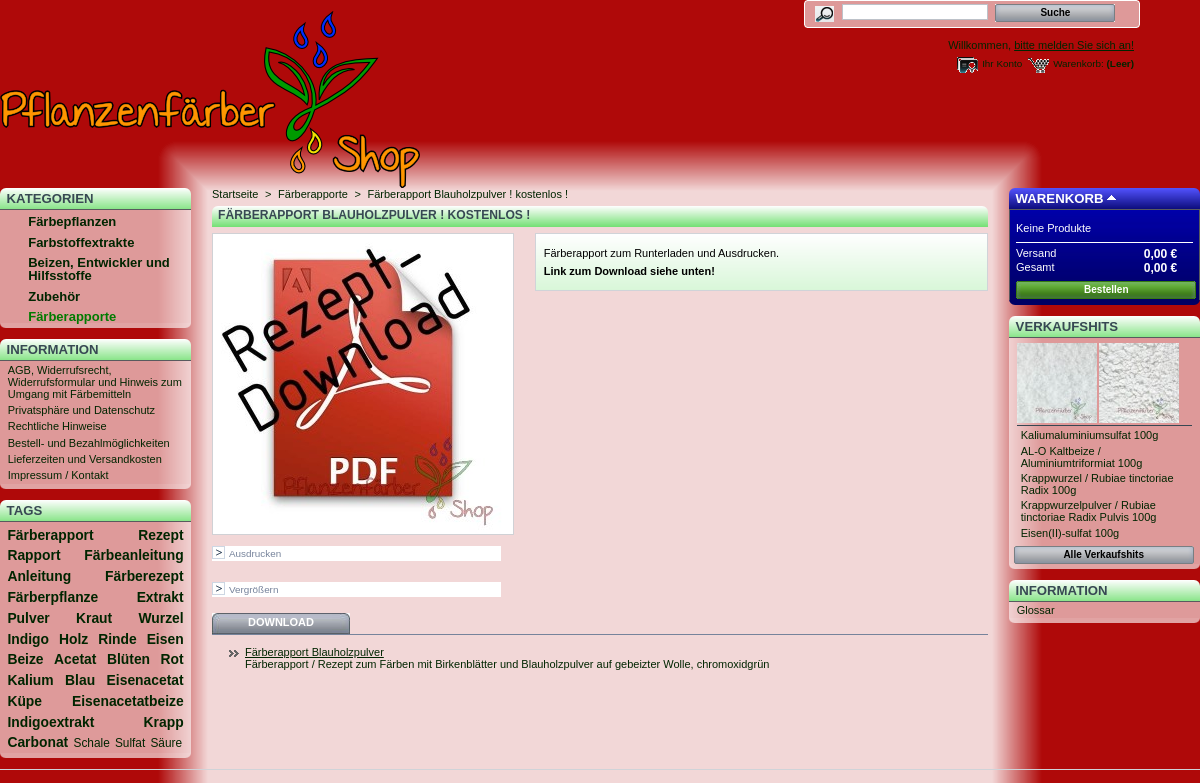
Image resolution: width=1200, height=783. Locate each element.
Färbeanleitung (133, 555)
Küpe (24, 701)
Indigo (28, 639)
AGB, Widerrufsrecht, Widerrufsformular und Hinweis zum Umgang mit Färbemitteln (95, 382)
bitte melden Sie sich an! (1074, 45)
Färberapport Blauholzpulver (314, 652)
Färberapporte (72, 316)
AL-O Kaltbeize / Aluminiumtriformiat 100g (1082, 457)
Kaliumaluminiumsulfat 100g (1090, 435)
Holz (73, 639)
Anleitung (39, 576)
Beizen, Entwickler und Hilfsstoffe (99, 269)
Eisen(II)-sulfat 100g (1070, 533)
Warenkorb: (1078, 63)
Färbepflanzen (72, 221)
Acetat (75, 659)
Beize (25, 659)
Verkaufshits (1067, 326)
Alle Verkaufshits (1103, 554)
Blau (80, 680)
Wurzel (160, 618)
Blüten (128, 659)
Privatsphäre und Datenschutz (81, 410)
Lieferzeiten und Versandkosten (85, 459)
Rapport (33, 555)
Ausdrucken (255, 553)
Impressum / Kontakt (58, 475)
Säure (166, 743)
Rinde (117, 639)
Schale (92, 743)
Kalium (30, 680)
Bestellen (1106, 289)
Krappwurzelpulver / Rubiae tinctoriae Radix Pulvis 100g (1089, 511)
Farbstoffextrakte (81, 242)
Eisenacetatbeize (128, 701)
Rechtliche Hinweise (57, 426)
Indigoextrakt (50, 722)
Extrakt (160, 597)
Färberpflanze (52, 597)
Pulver (28, 618)
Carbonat (37, 742)
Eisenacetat (145, 680)
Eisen (165, 639)
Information (53, 349)
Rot (172, 659)
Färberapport (50, 535)
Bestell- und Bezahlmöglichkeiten (89, 443)
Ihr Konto (1002, 63)
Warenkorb (1060, 198)
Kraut (94, 618)
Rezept (160, 535)
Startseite (235, 194)
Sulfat (130, 743)
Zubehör (54, 296)
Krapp (164, 722)
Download (281, 622)
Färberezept (144, 576)
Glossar (1036, 610)
